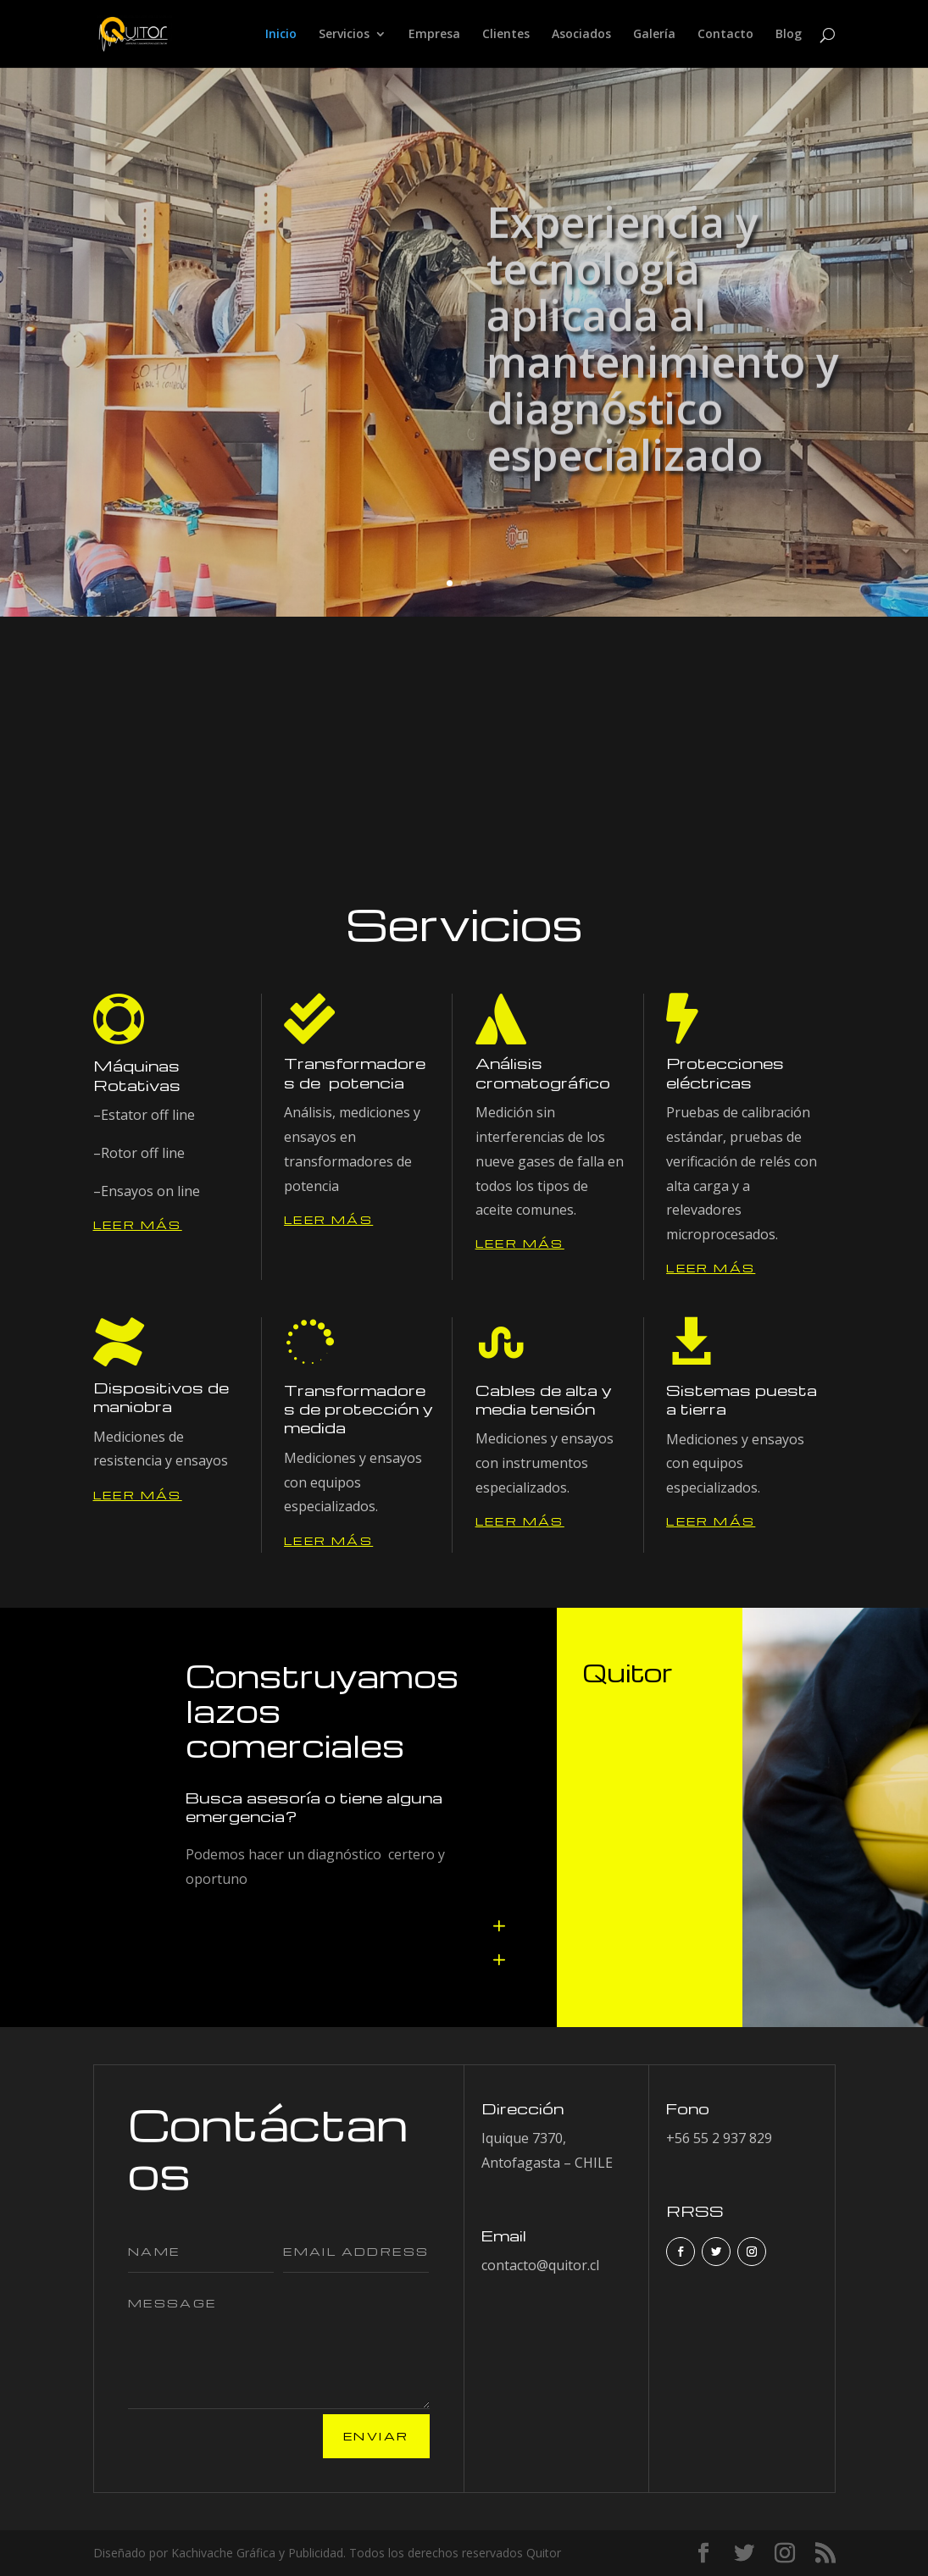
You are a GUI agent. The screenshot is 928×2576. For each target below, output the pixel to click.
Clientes (506, 35)
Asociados (581, 35)
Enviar (375, 2436)
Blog (788, 35)
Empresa (434, 35)
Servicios (344, 35)
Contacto (725, 35)
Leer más (137, 1224)
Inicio (281, 35)
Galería (654, 35)
